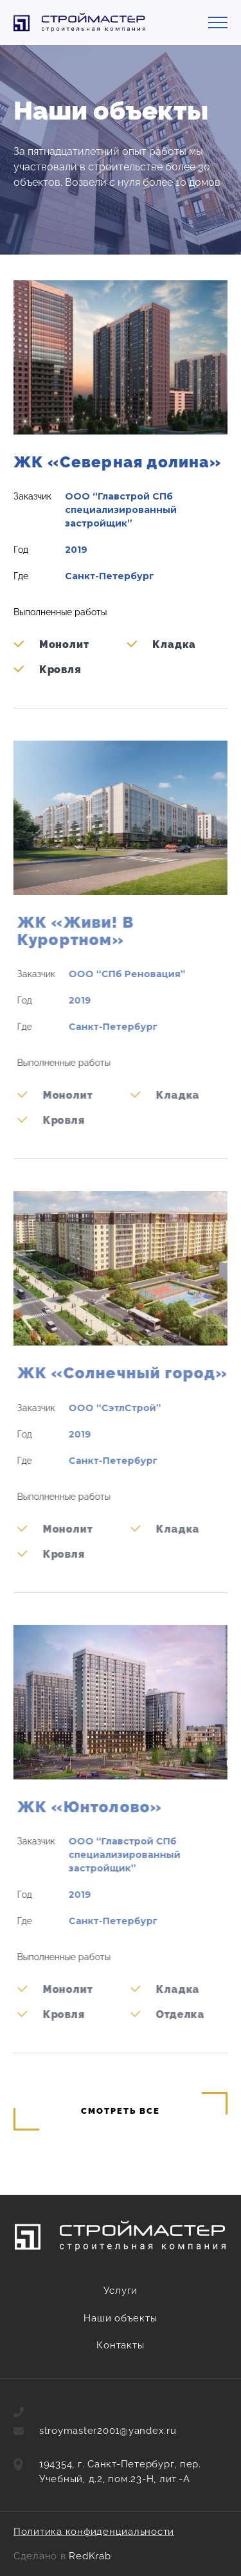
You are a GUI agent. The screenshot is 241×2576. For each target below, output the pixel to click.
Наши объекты (120, 2318)
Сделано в (62, 2556)
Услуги (120, 2290)
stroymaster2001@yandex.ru (108, 2430)
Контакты (120, 2345)
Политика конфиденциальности (93, 2531)
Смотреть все (120, 2111)
